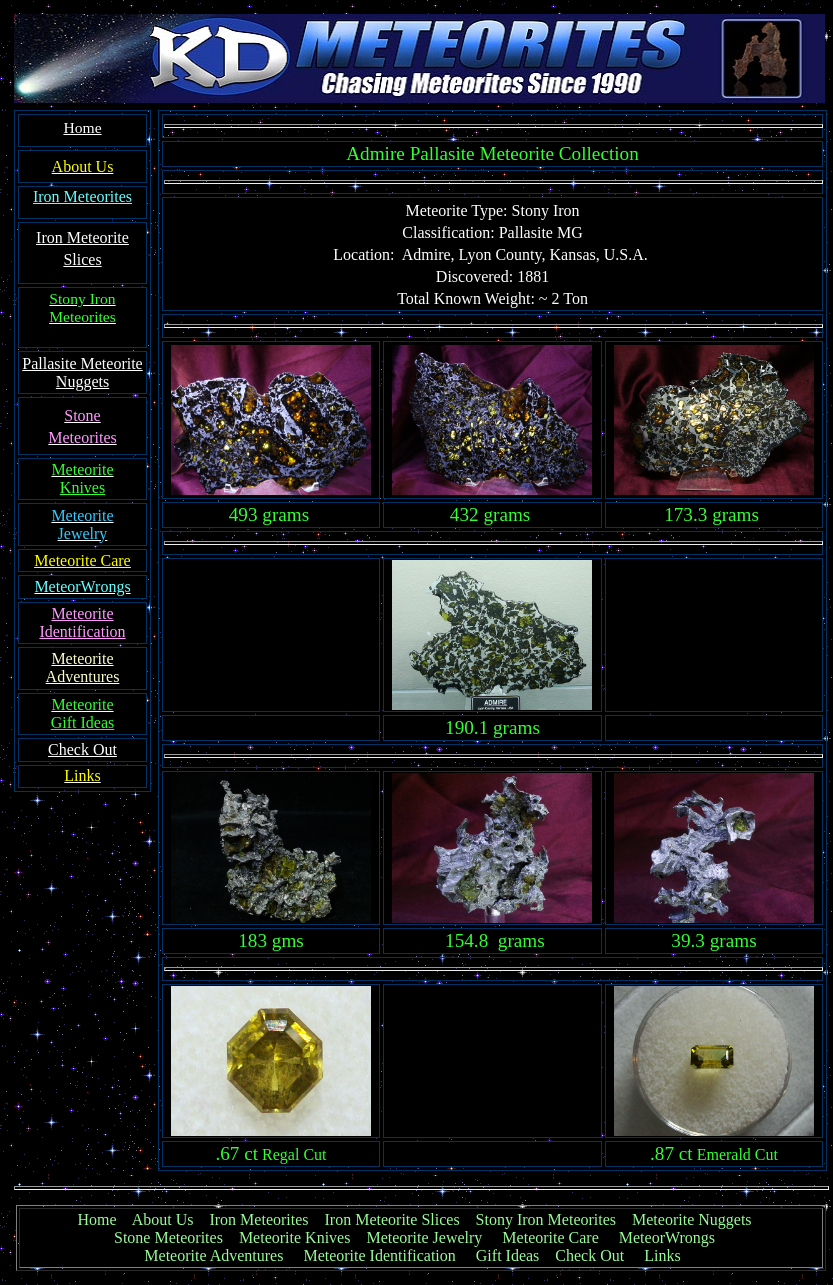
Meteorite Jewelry (430, 1237)
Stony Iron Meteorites (554, 1219)
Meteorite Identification (379, 1255)
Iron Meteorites (82, 196)
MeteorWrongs (667, 1237)
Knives (82, 487)
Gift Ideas (508, 1255)
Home (96, 1219)
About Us (163, 1219)
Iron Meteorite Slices (392, 1219)
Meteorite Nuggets (692, 1219)
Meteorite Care (550, 1237)
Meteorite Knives (295, 1237)
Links (662, 1255)
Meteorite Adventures (213, 1255)
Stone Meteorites (168, 1237)
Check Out (589, 1255)
